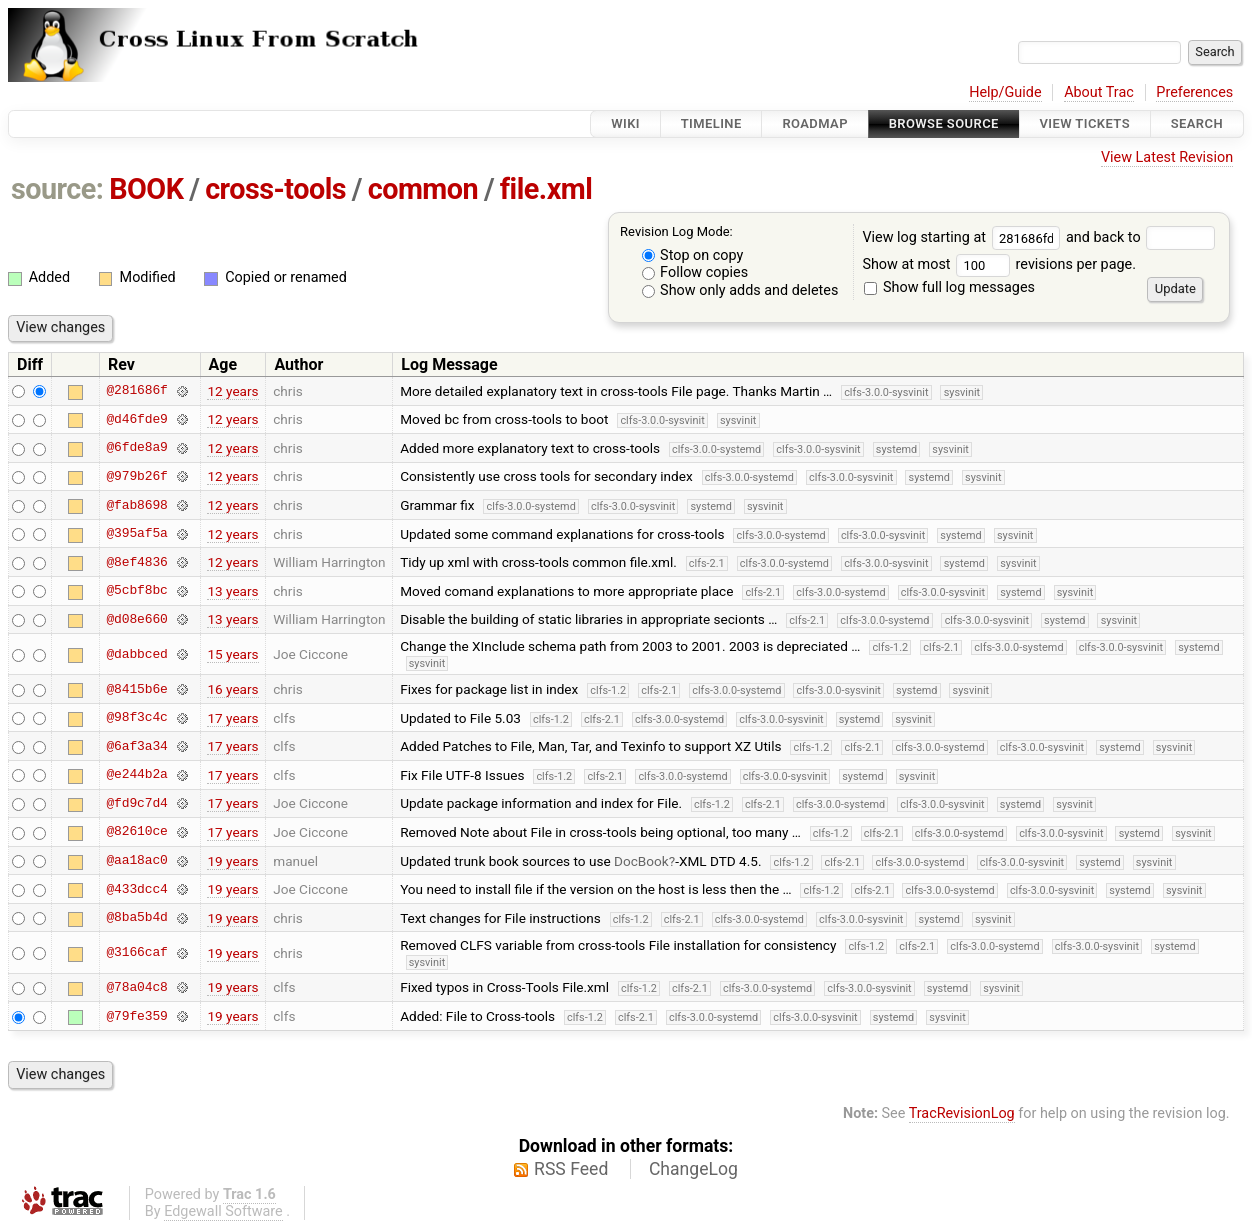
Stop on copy (693, 255)
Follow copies (695, 272)
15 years (232, 654)
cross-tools (275, 189)
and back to (1140, 237)
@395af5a (136, 534)
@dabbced (136, 654)
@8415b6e (136, 689)
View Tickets (1085, 123)
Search (1197, 123)
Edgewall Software (223, 1211)
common (423, 189)
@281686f (136, 391)
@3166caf (136, 953)
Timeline (711, 123)
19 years (232, 861)
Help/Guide (1005, 92)
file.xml (546, 189)
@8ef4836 (136, 562)
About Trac (1099, 92)
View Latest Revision (1167, 157)
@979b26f (136, 476)
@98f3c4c (136, 718)
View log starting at (964, 237)
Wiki (625, 123)
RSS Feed (571, 1169)
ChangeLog (693, 1169)
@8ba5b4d (136, 918)
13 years (232, 591)
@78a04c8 (136, 987)
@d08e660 (136, 619)
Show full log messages (949, 287)
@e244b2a (136, 775)
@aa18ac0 (136, 861)
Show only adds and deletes (740, 290)
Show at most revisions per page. (999, 264)
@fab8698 (136, 505)
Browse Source (944, 123)
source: (57, 189)
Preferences (1194, 92)
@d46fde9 (136, 419)
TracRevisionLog (962, 1113)
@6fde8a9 (136, 448)
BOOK (146, 189)
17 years (232, 718)
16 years (232, 689)
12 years (232, 391)
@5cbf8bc (136, 591)
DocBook (641, 861)
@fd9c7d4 (136, 803)
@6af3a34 (136, 746)
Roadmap (815, 123)
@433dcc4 (136, 889)
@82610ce (136, 832)
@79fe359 (136, 1016)
